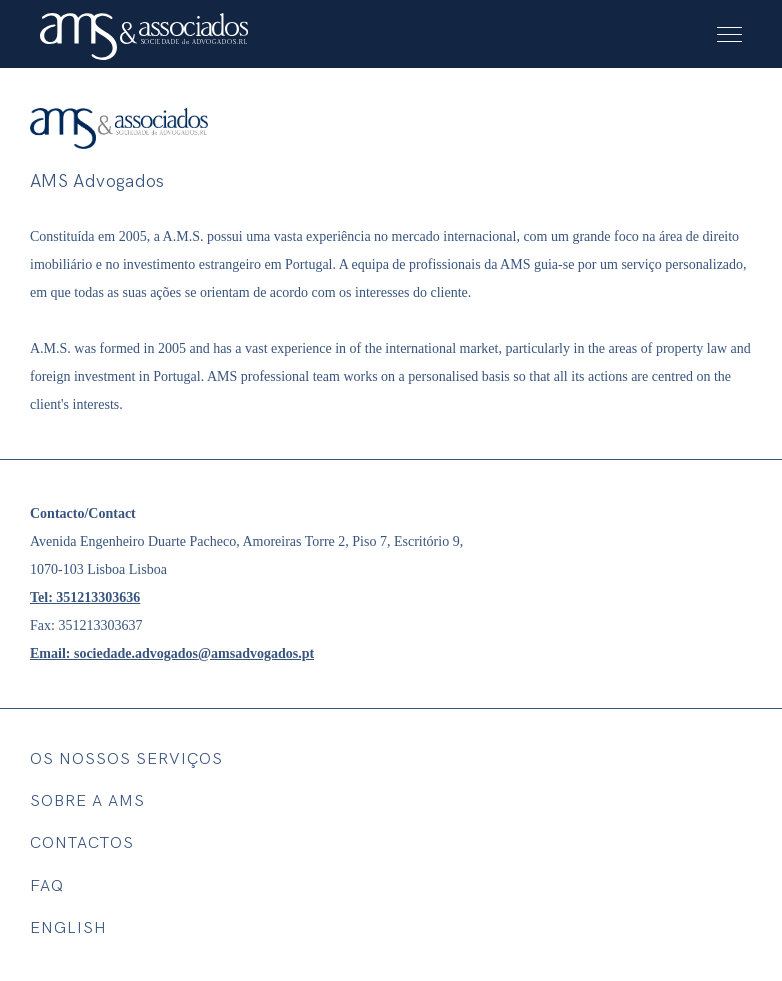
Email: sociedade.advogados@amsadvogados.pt (172, 653)
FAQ (47, 886)
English (68, 928)
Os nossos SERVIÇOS (126, 759)
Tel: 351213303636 (85, 597)
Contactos (82, 843)
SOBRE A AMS (87, 801)
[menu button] (729, 34)
